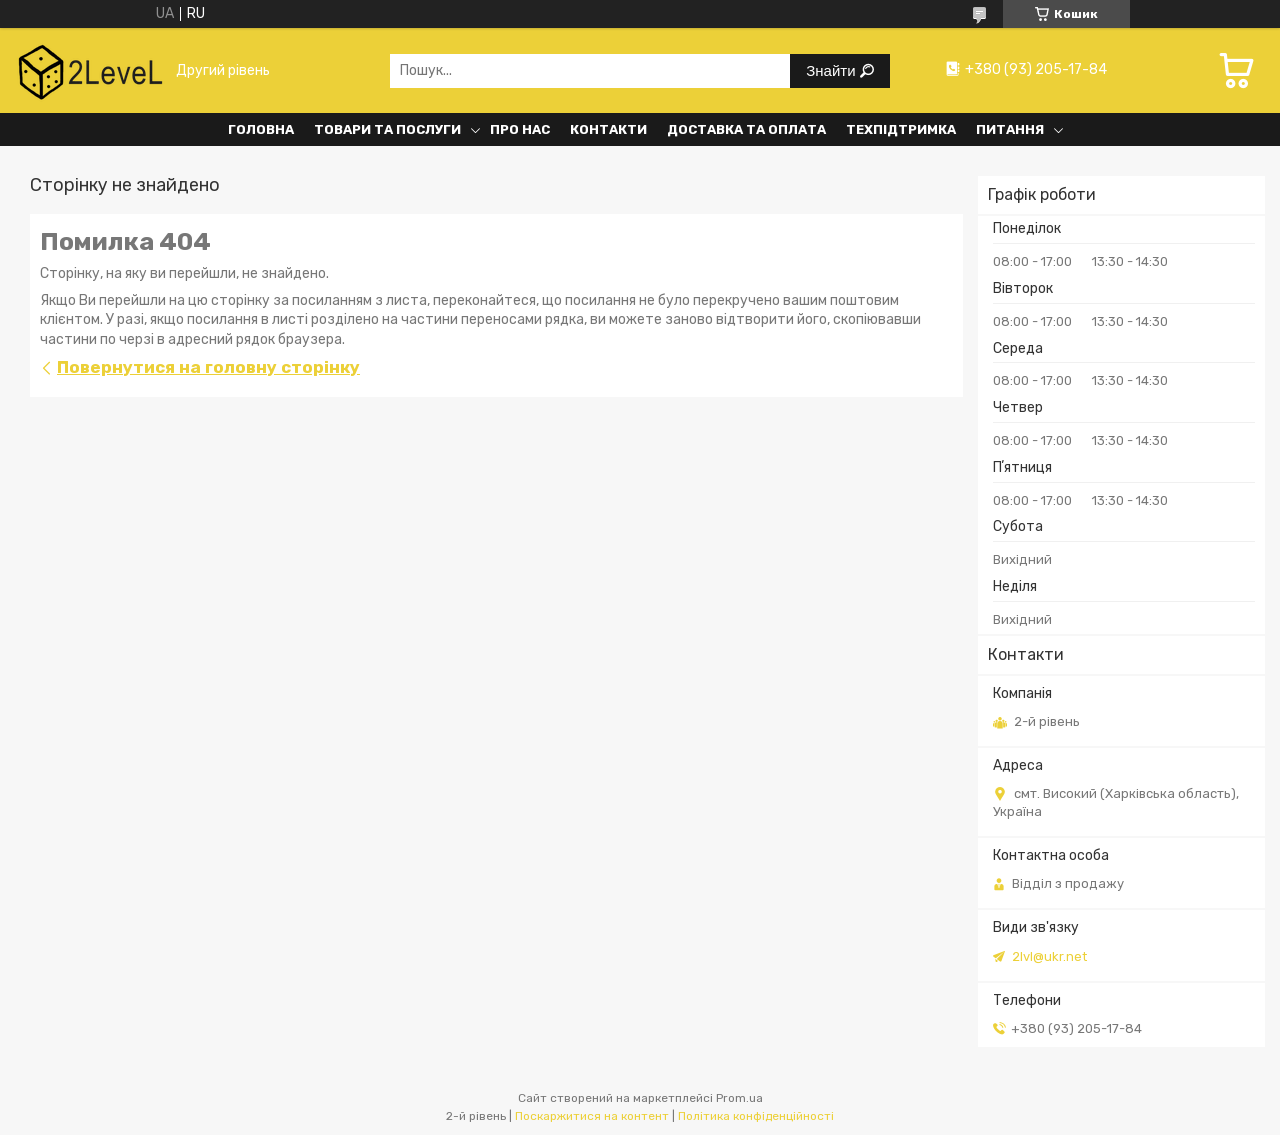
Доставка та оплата (746, 129)
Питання (1010, 129)
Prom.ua (739, 1098)
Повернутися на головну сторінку (208, 367)
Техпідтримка (901, 129)
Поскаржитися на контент (592, 1116)
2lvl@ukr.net (1049, 956)
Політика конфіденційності (756, 1116)
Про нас (520, 129)
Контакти (608, 129)
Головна (261, 129)
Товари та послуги (387, 129)
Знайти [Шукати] (832, 70)
